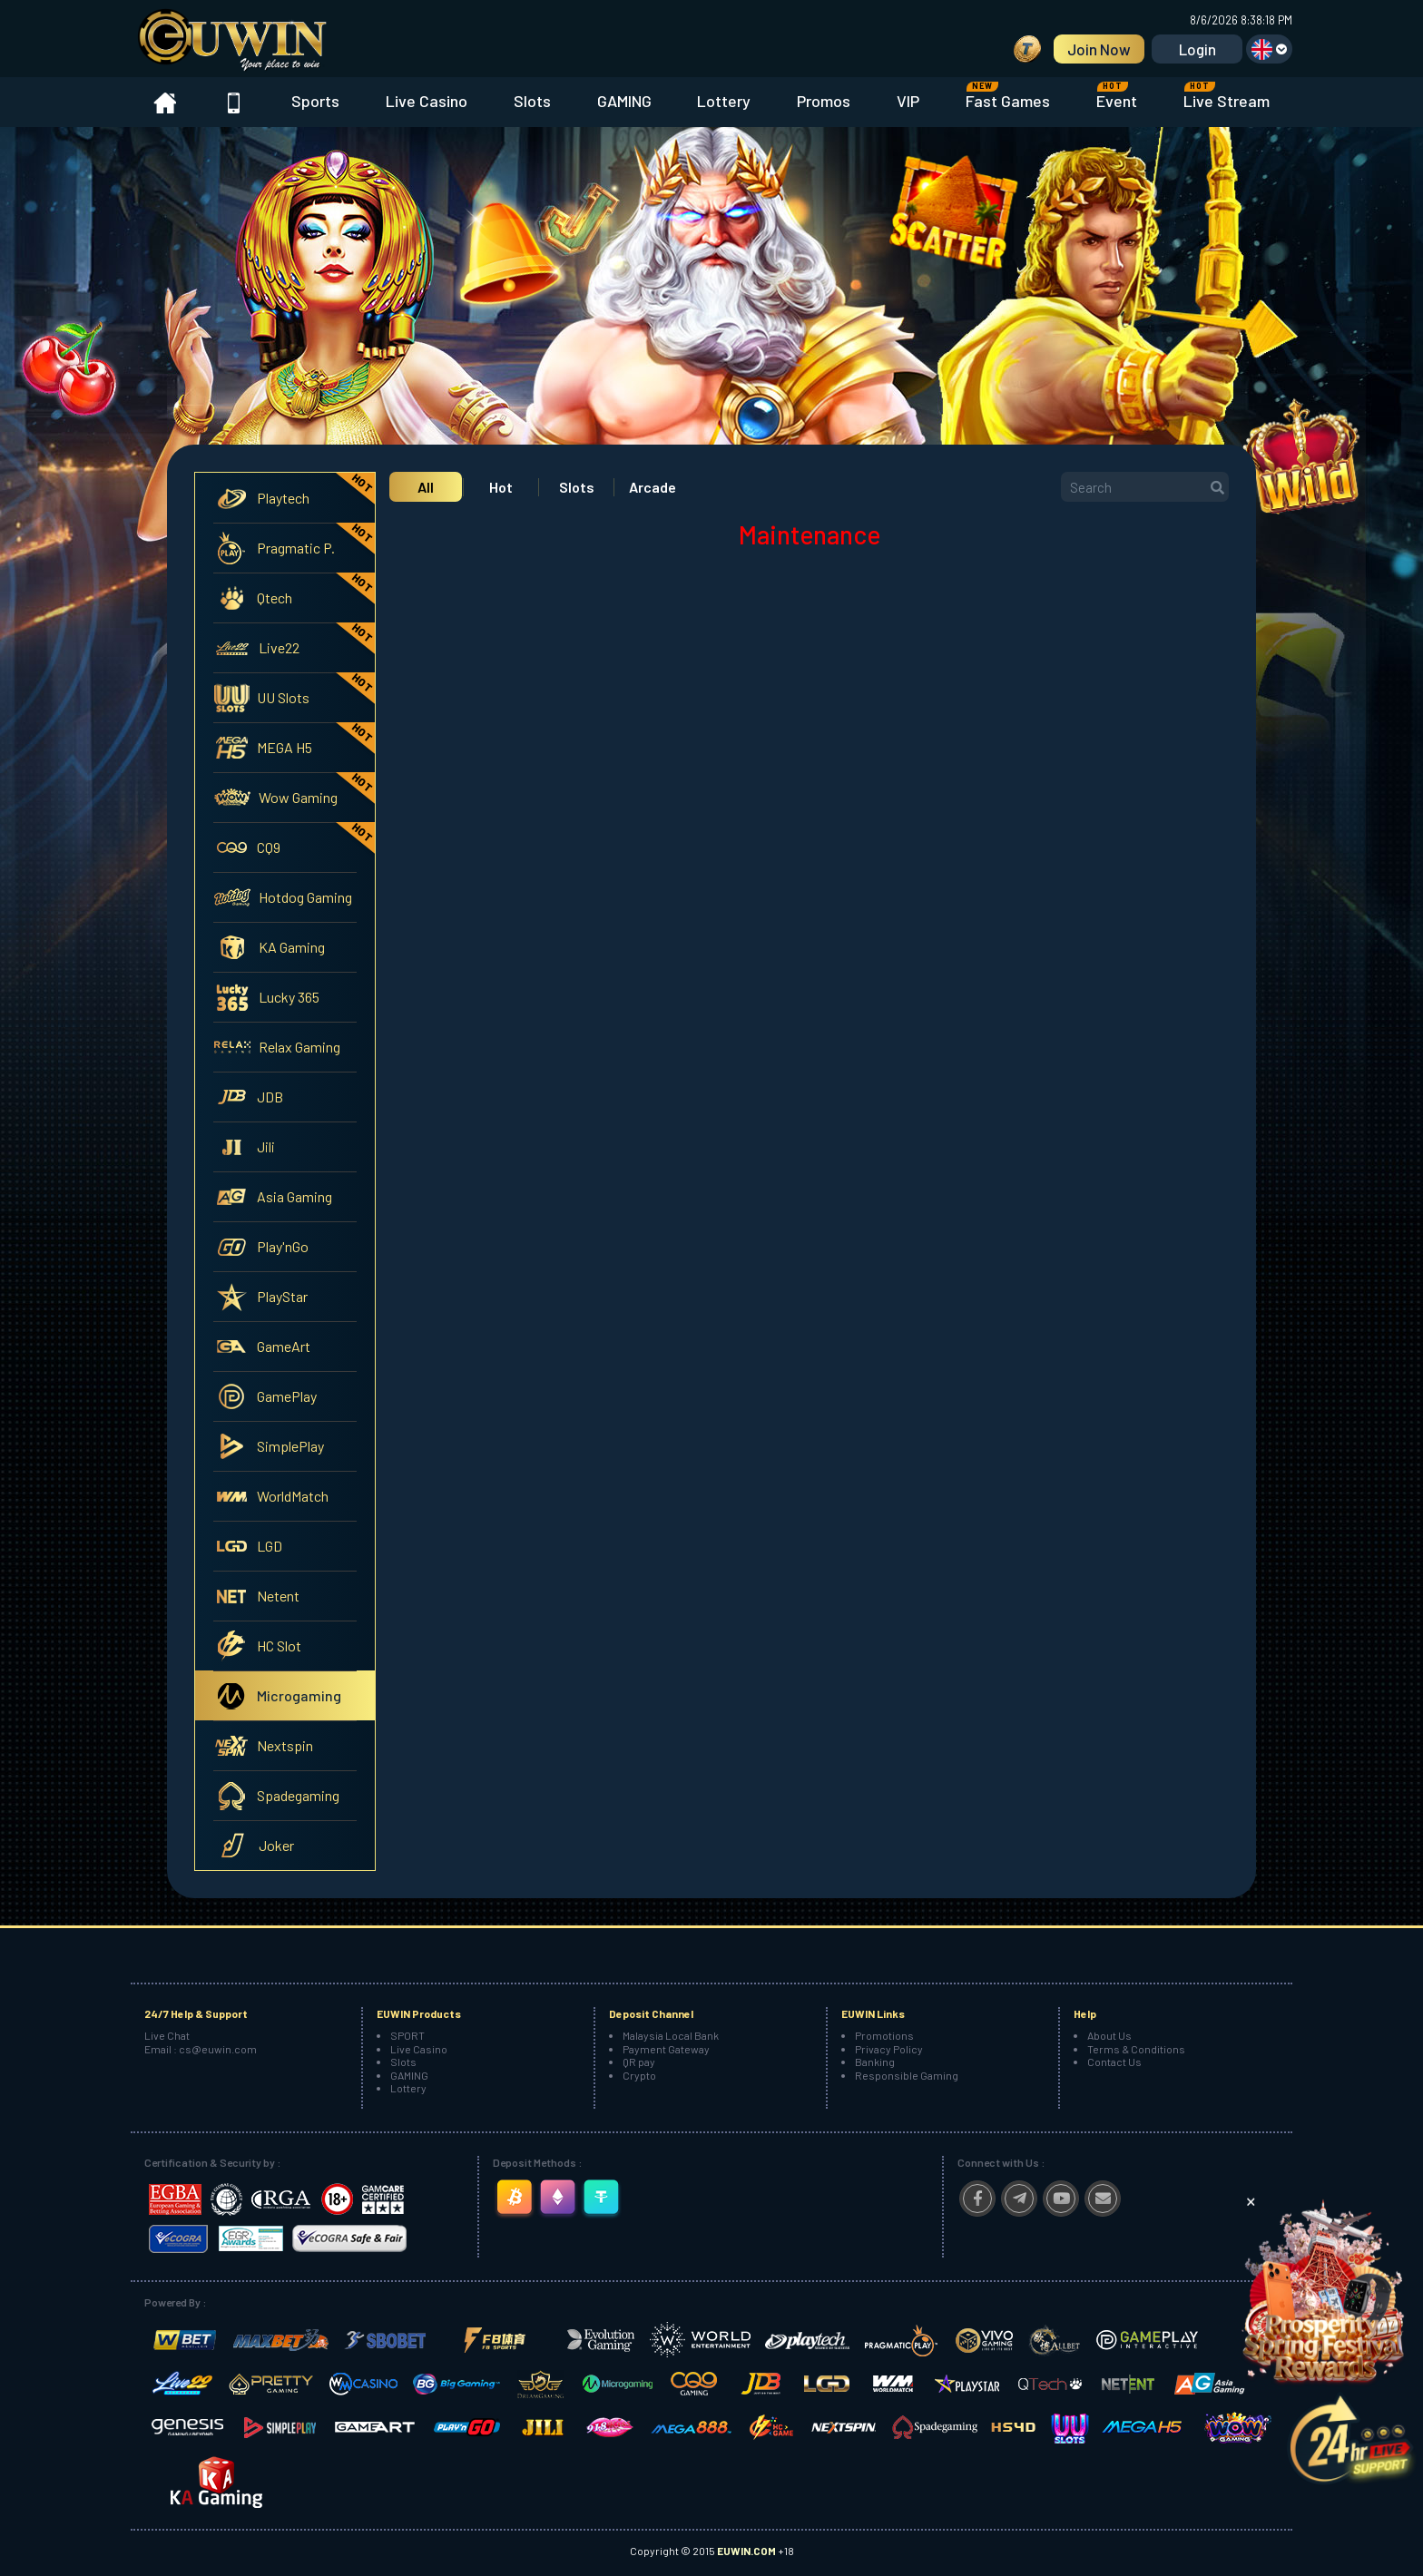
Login (1197, 49)
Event (1116, 96)
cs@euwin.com (218, 2048)
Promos (823, 101)
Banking (875, 2061)
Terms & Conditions (1136, 2048)
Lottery (724, 101)
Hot (501, 486)
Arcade (652, 486)
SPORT (407, 2035)
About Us (1109, 2035)
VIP (908, 101)
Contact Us (1114, 2061)
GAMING (624, 101)
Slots (532, 101)
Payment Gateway (666, 2048)
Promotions (884, 2035)
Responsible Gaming (906, 2075)
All (425, 486)
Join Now (1099, 49)
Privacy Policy (889, 2048)
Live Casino (426, 101)
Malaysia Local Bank (671, 2035)
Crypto (639, 2075)
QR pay (639, 2061)
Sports (315, 101)
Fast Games (1008, 96)
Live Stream (1226, 96)
